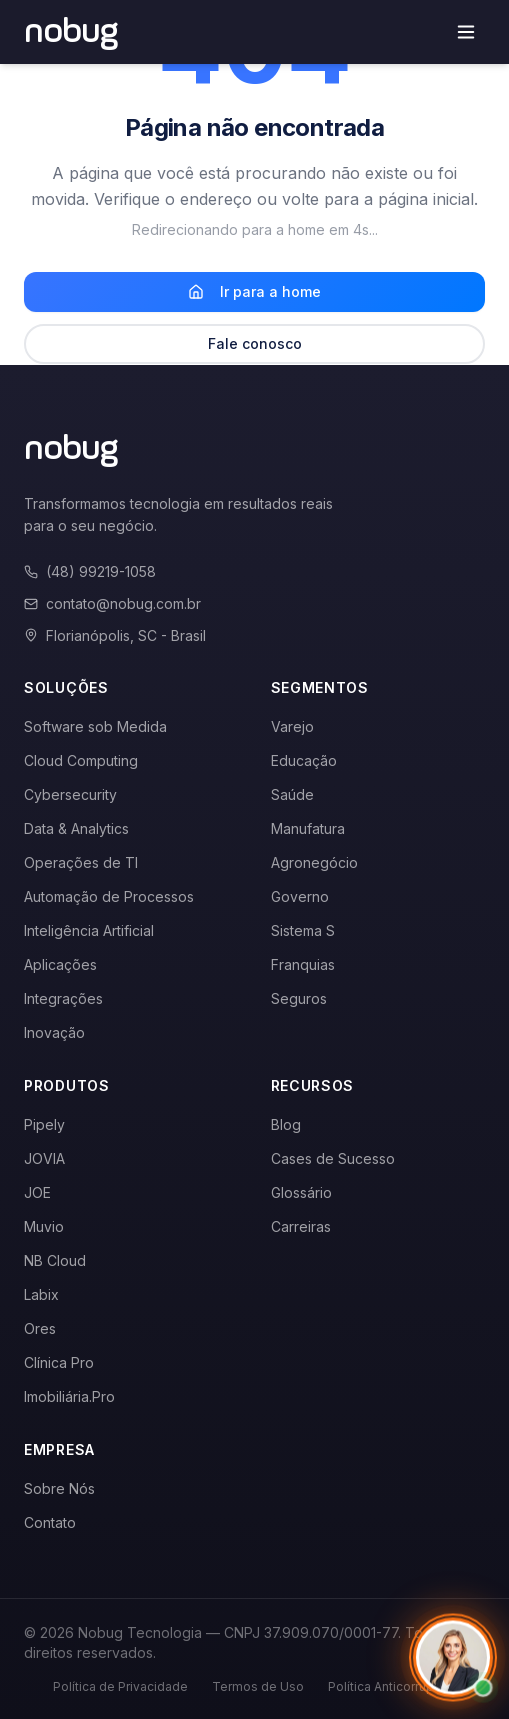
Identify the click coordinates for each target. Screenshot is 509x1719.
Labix (41, 1294)
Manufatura (308, 828)
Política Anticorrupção (392, 1686)
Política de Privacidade (120, 1686)
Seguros (299, 998)
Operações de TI (81, 862)
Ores (40, 1328)
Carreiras (301, 1226)
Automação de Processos (109, 896)
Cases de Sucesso (333, 1158)
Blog (286, 1124)
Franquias (303, 964)
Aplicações (60, 964)
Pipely (44, 1124)
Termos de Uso (258, 1686)
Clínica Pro (59, 1362)
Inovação (54, 1032)
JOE (37, 1192)
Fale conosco (255, 343)
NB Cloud (55, 1260)
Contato (50, 1522)
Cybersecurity (70, 794)
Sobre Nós (59, 1488)
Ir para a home (254, 291)
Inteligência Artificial (89, 930)
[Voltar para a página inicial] (71, 32)
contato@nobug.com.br (112, 603)
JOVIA (44, 1158)
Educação (304, 760)
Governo (300, 896)
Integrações (63, 998)
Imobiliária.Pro (69, 1396)
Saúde (292, 794)
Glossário (301, 1192)
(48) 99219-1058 (90, 571)
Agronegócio (314, 862)
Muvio (44, 1226)
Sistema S (303, 930)
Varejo (292, 726)
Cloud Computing (81, 760)
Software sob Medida (95, 726)
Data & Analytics (76, 828)
